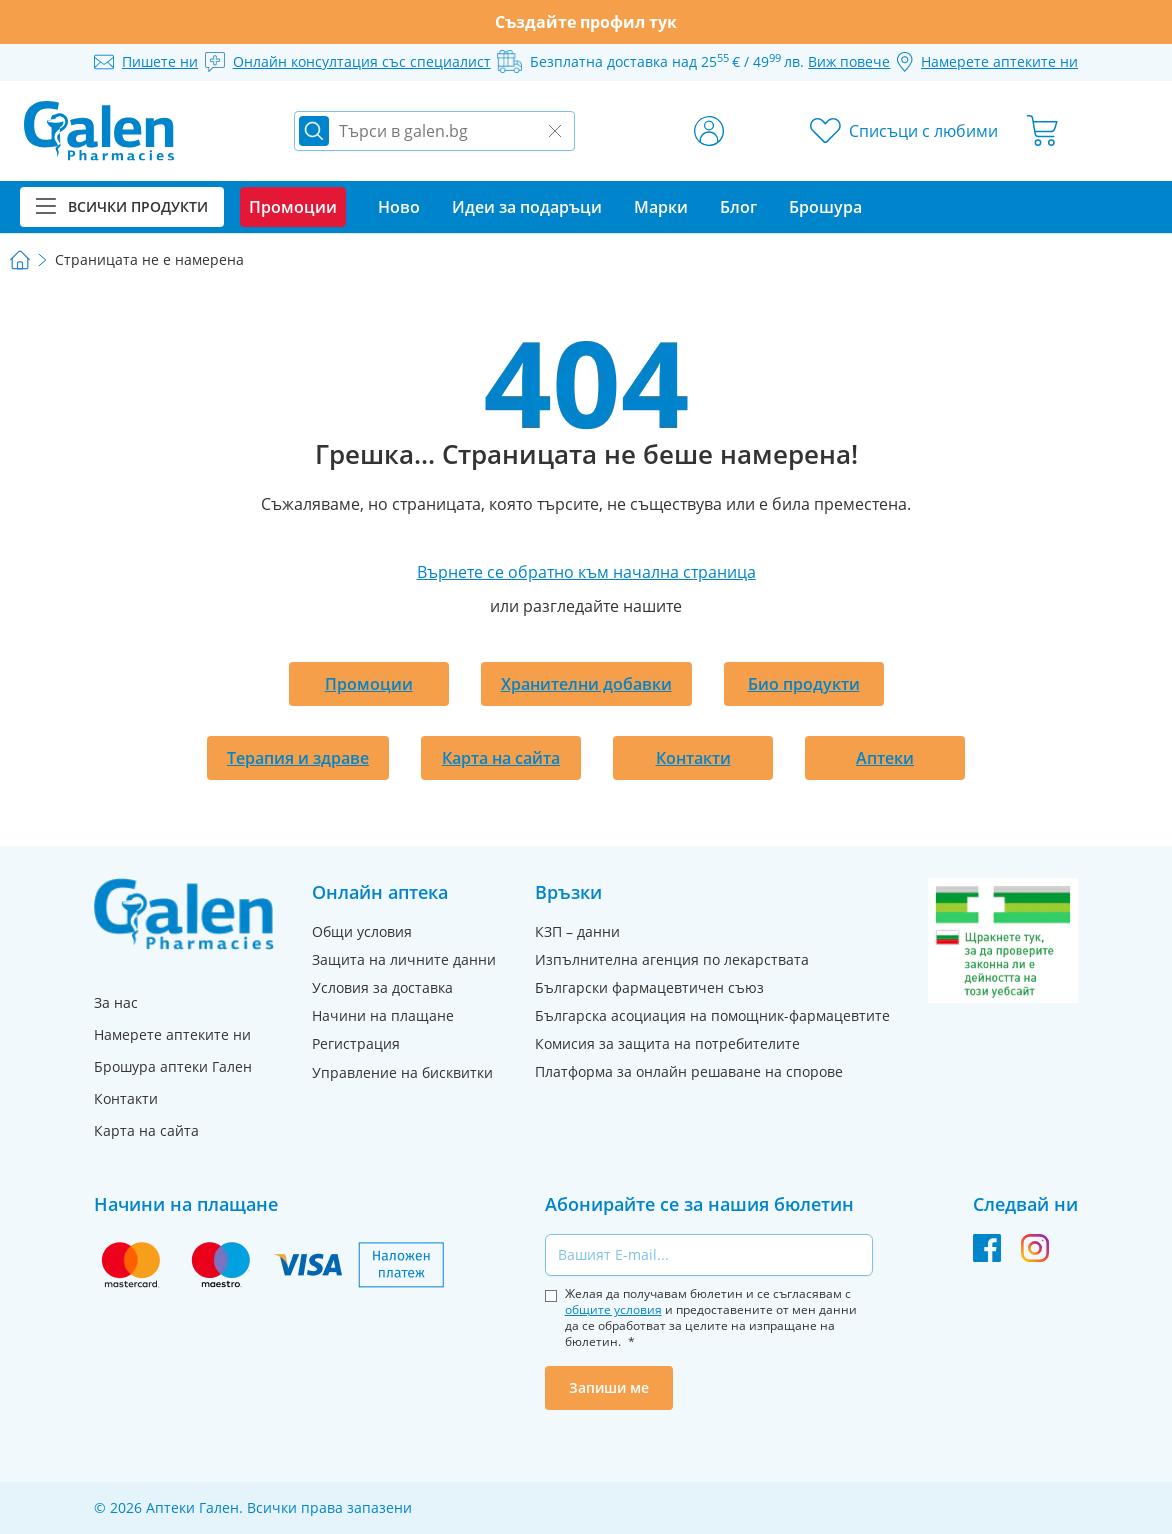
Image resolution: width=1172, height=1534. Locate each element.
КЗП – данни (577, 931)
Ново (399, 207)
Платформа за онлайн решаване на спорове (689, 1071)
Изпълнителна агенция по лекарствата (672, 959)
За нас (116, 1002)
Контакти (693, 758)
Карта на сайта (501, 758)
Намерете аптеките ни (172, 1034)
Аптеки (885, 758)
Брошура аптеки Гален (173, 1066)
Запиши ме (609, 1387)
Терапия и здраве (298, 758)
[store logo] (99, 131)
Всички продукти (122, 206)
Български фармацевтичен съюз (649, 987)
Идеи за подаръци (527, 207)
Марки (661, 207)
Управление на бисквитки (402, 1072)
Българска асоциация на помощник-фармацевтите (712, 1015)
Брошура (825, 207)
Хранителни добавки (586, 684)
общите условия (613, 1309)
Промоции (369, 684)
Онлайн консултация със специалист (362, 61)
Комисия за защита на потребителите (667, 1043)
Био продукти (804, 684)
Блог (738, 207)
